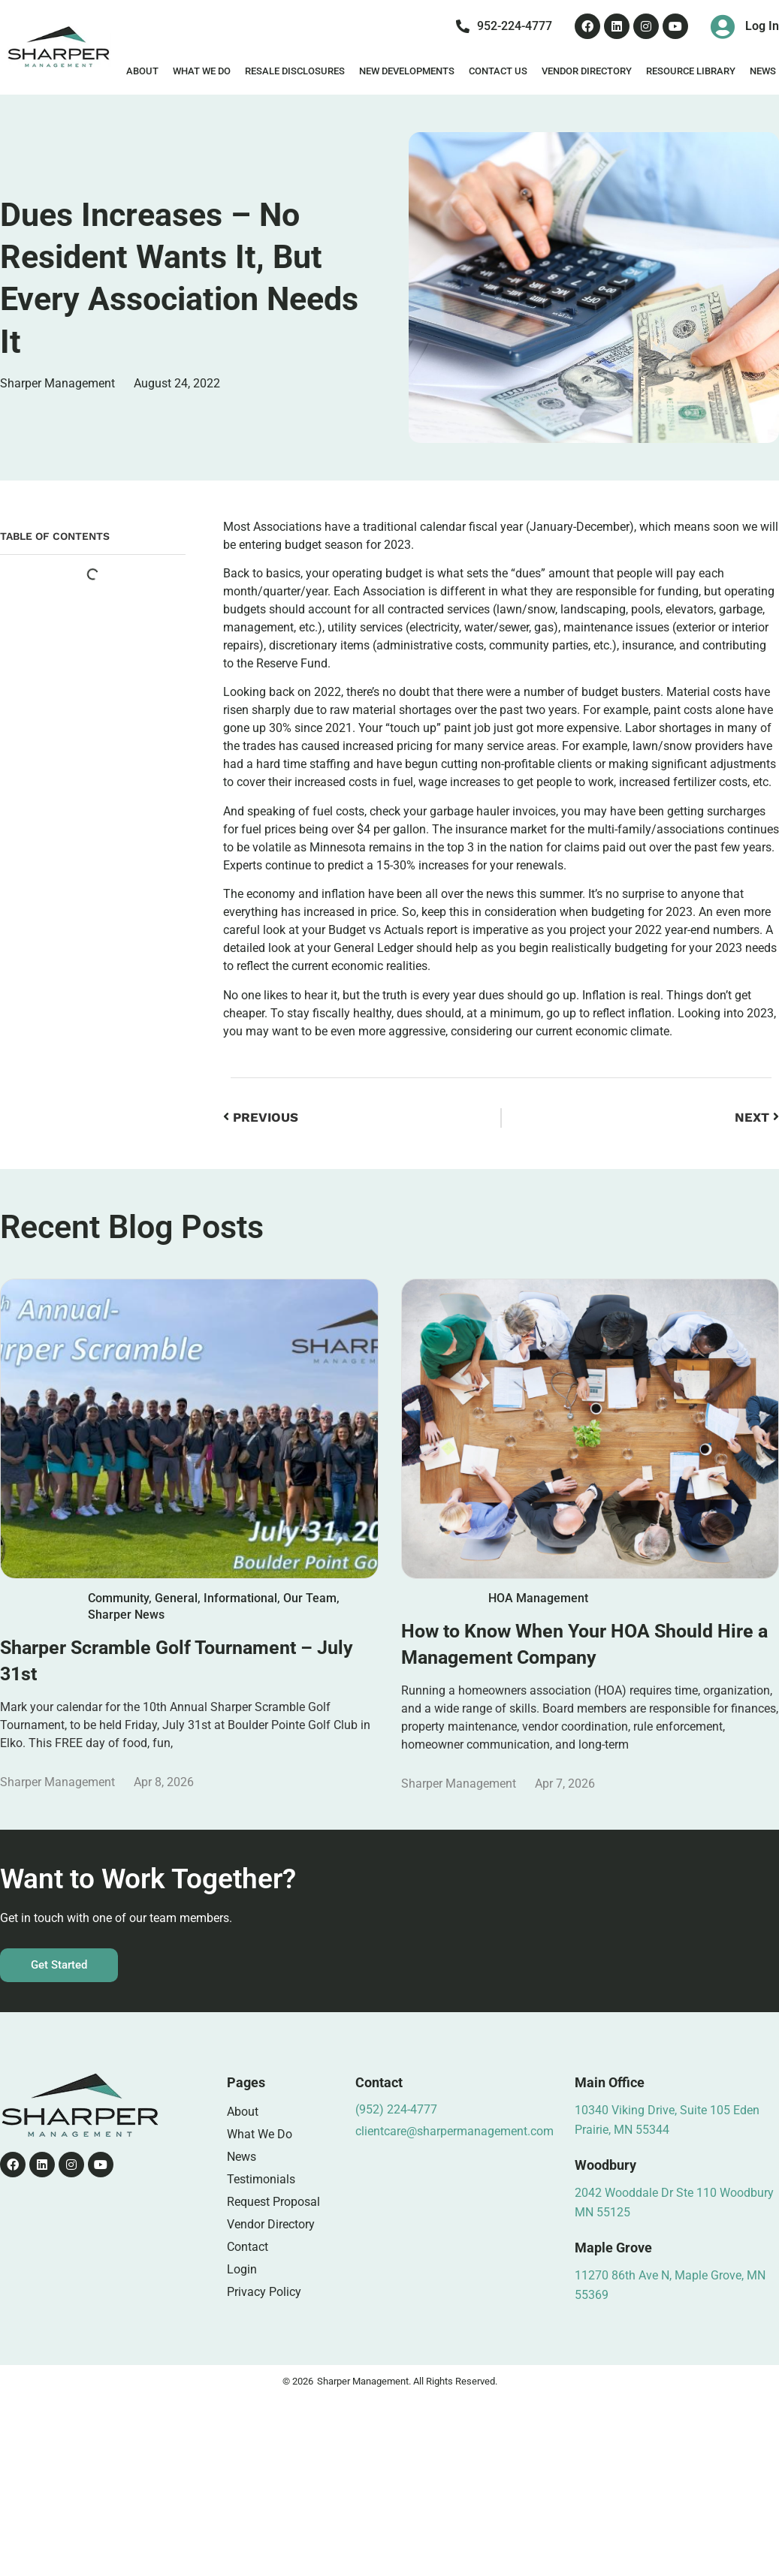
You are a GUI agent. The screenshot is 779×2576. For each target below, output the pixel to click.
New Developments (406, 71)
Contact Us (498, 71)
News (241, 2157)
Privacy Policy (264, 2292)
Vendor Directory (587, 71)
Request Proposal (273, 2202)
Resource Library (690, 71)
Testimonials (261, 2179)
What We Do (202, 71)
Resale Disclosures (295, 71)
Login (242, 2269)
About (142, 71)
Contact (247, 2247)
